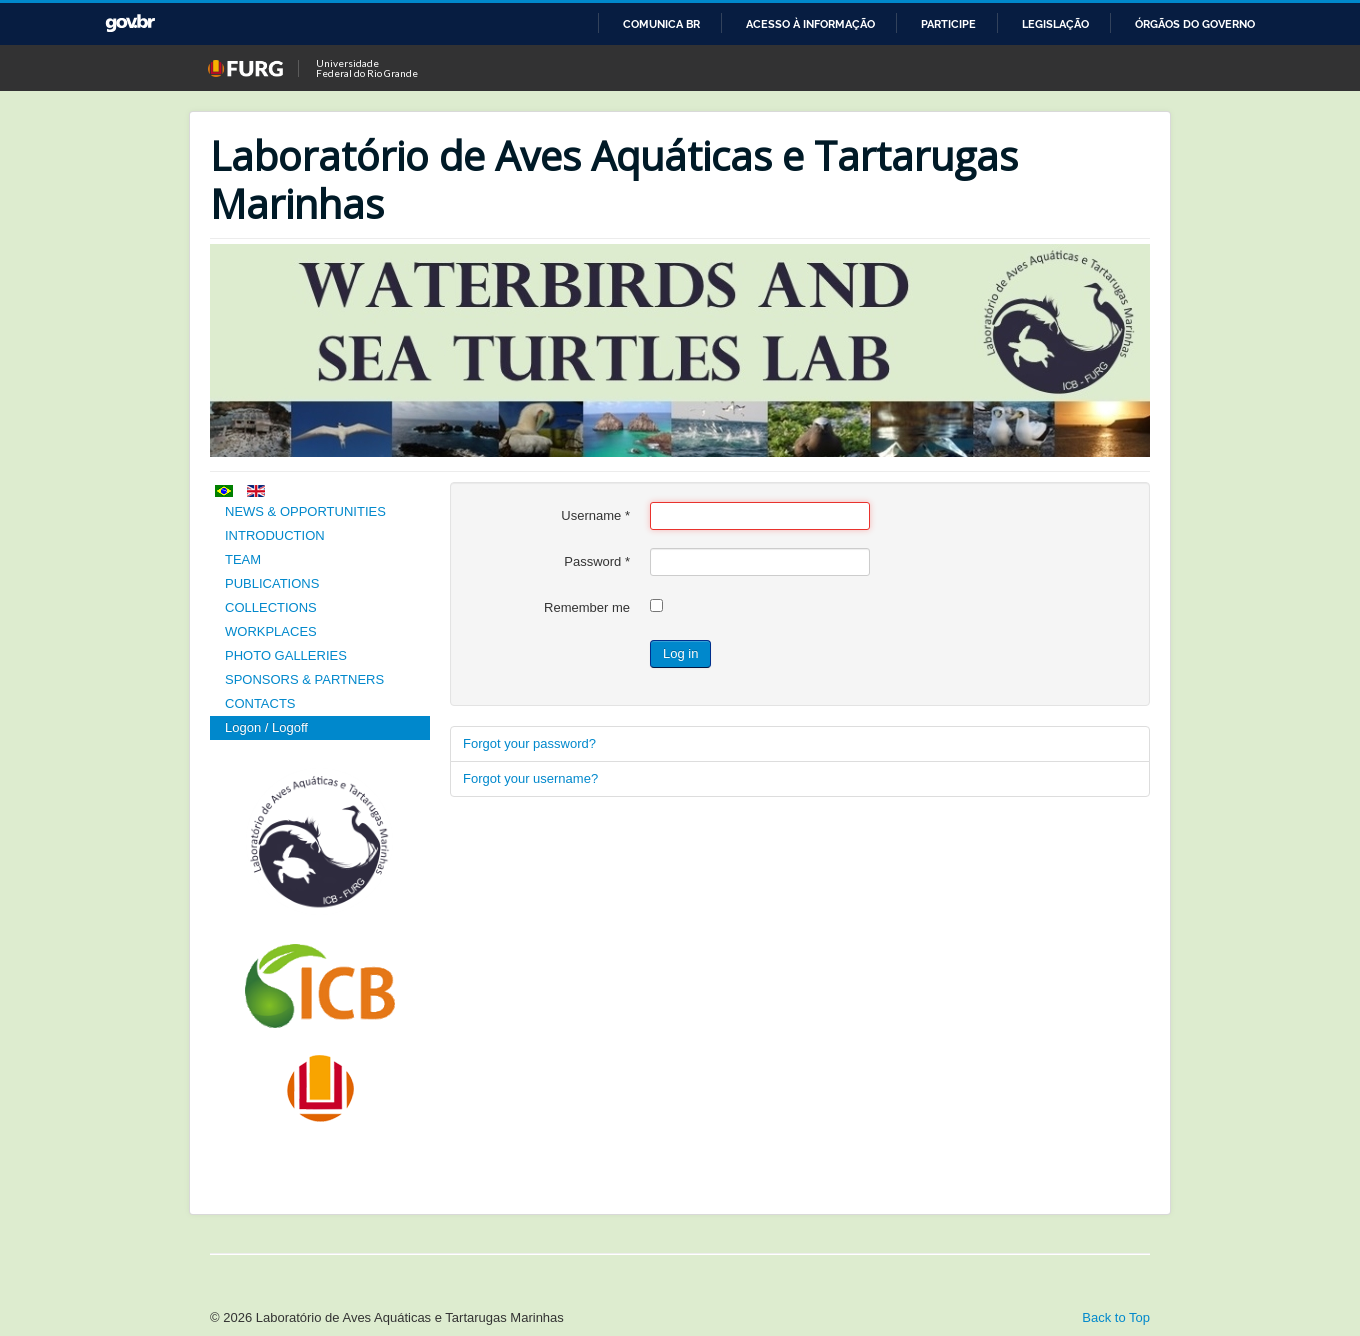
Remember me (587, 607)
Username (595, 515)
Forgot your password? (529, 743)
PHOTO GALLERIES (286, 655)
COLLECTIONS (271, 607)
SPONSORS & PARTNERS (304, 679)
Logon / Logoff (266, 727)
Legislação (1055, 24)
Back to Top (1116, 1317)
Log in (680, 653)
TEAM (243, 559)
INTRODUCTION (275, 535)
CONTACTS (260, 703)
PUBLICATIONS (272, 583)
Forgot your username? (530, 778)
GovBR (130, 23)
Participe (948, 24)
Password (597, 561)
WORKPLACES (271, 631)
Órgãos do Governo (1195, 24)
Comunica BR (661, 24)
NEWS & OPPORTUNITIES (305, 511)
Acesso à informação (810, 24)
